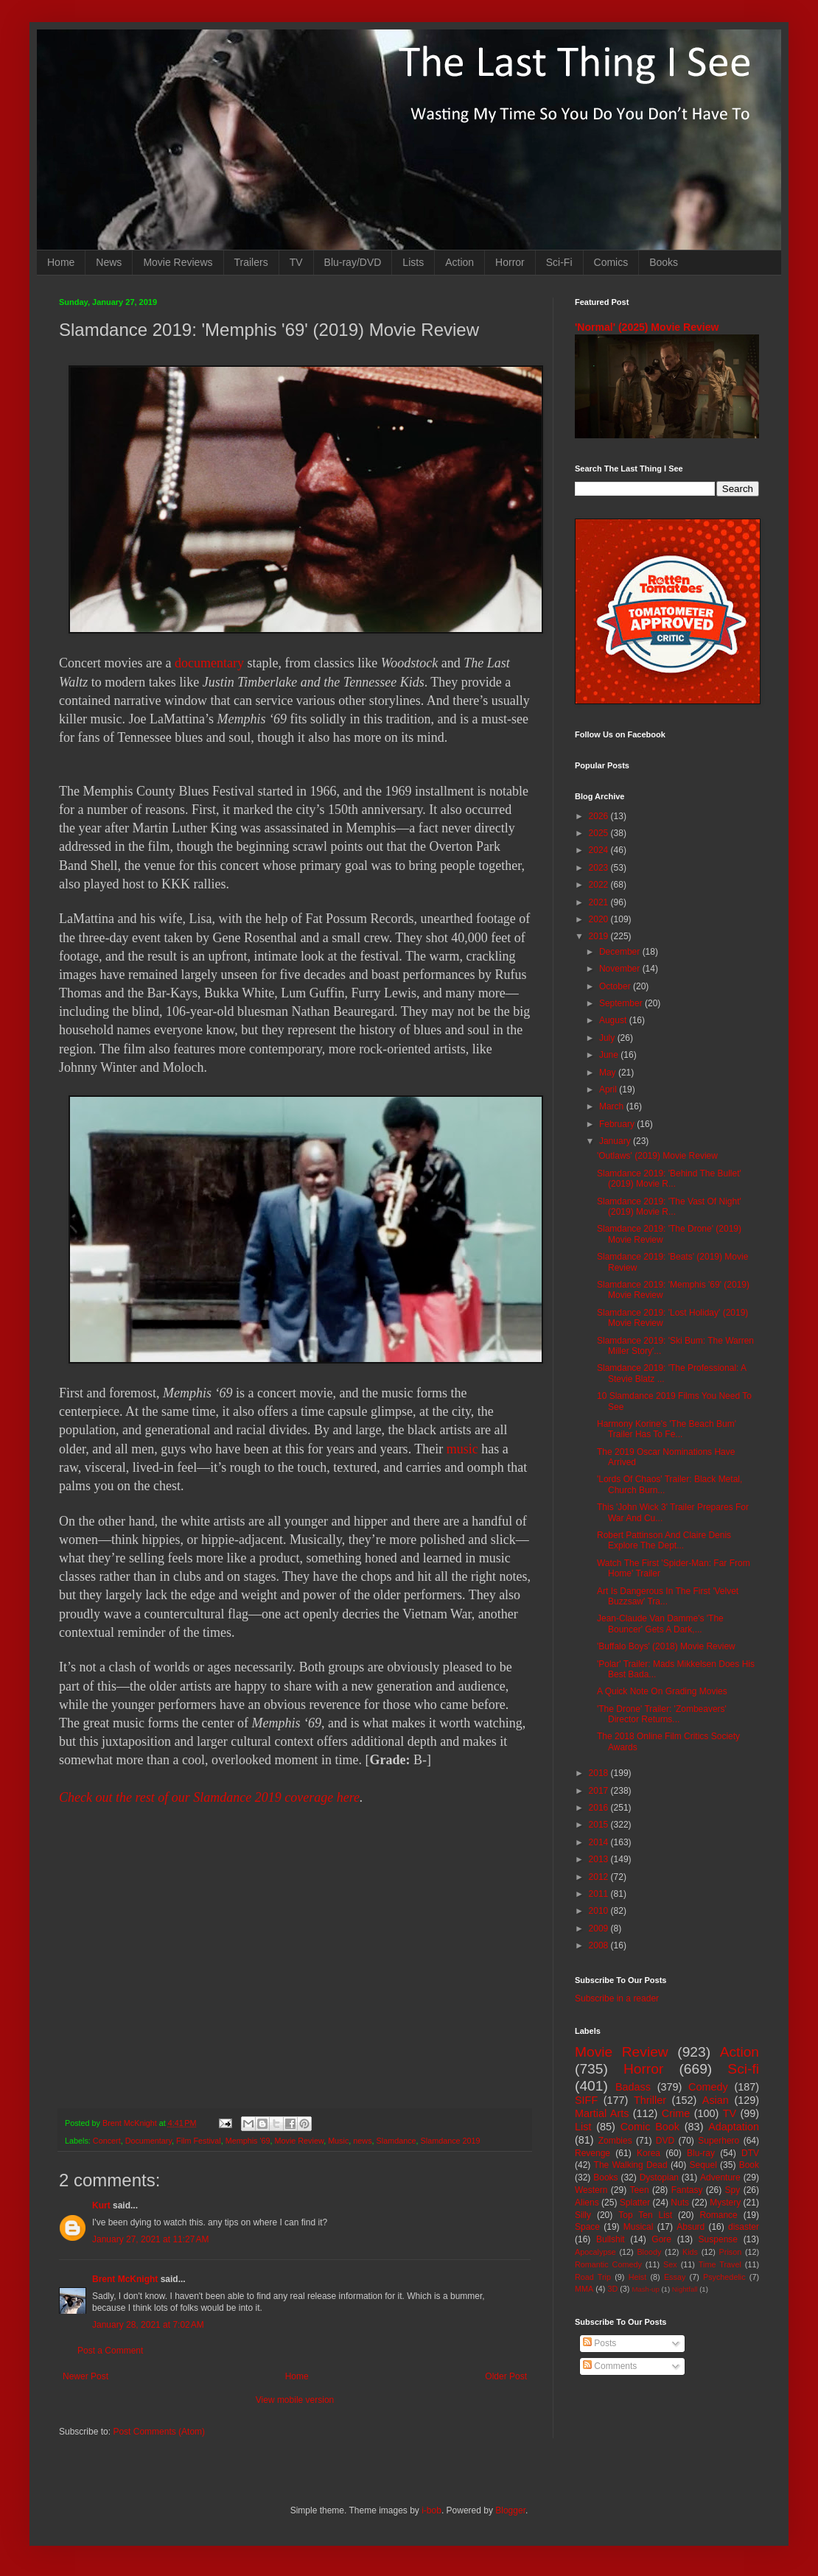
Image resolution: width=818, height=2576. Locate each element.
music (462, 1449)
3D (612, 2288)
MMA (584, 2288)
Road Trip (593, 2277)
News (109, 262)
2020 (600, 919)
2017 (600, 1791)
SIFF (586, 2100)
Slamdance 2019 (450, 2140)
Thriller (650, 2100)
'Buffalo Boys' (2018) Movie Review (666, 1646)
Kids (690, 2251)
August (614, 1020)
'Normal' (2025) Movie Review (647, 327)
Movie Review (299, 2140)
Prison (730, 2251)
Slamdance (396, 2140)
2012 (600, 1877)
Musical (638, 2227)
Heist (638, 2277)
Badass (633, 2087)
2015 (600, 1824)
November (621, 969)
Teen (639, 2190)
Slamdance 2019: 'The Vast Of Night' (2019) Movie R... (669, 1206)
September (622, 1003)
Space (587, 2227)
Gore (661, 2239)
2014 (600, 1842)
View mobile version (295, 2400)
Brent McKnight (125, 2279)
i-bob (431, 2510)
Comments (610, 2366)
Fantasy (687, 2190)
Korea (648, 2153)
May (608, 1072)
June (610, 1055)
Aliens (587, 2202)
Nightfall (685, 2289)
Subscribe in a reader (617, 1998)
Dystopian (659, 2177)
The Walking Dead (631, 2165)
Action (459, 262)
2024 (600, 850)
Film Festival (198, 2140)
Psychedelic (724, 2277)
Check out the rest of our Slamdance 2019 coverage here (209, 1797)
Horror (510, 262)
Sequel (702, 2165)
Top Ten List (645, 2215)
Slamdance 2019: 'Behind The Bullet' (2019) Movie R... (669, 1178)
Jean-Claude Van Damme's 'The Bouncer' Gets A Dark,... (660, 1623)
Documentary (148, 2140)
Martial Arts (602, 2113)
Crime (676, 2113)
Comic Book (650, 2127)
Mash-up (645, 2289)
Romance (718, 2215)
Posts (599, 2343)
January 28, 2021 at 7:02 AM (148, 2325)
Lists (413, 262)
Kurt (101, 2205)
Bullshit (610, 2239)
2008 (600, 1945)
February (618, 1124)
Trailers (251, 262)
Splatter (635, 2202)
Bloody (649, 2251)
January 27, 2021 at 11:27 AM (150, 2239)
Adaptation (733, 2127)
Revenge (592, 2153)
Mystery (725, 2202)
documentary (209, 663)
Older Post (506, 2376)
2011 (600, 1894)
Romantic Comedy (608, 2264)
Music (338, 2140)
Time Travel (720, 2264)
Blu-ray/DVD (353, 262)
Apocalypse (595, 2251)
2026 (600, 816)
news (362, 2140)
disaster (743, 2227)
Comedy (708, 2087)
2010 (600, 1911)
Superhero (718, 2140)
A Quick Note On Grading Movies (662, 1691)
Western (591, 2190)
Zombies (615, 2140)
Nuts (680, 2202)
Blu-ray (701, 2153)
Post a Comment (110, 2350)
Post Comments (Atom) (159, 2431)
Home (60, 262)
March (612, 1106)
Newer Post (85, 2376)
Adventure (720, 2177)
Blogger (510, 2510)
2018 (600, 1773)
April (609, 1089)
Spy (733, 2190)
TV (296, 262)
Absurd (691, 2227)
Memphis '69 (248, 2140)
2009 (600, 1928)
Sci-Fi (559, 262)
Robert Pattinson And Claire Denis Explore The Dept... (664, 1540)
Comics (611, 262)
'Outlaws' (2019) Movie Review (657, 1156)
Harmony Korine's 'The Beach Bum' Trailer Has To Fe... (666, 1429)
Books (663, 262)
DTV (750, 2153)
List (583, 2127)
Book (749, 2165)
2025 (600, 833)
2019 (600, 936)
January (616, 1141)
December (621, 952)
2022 (600, 885)
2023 (600, 868)
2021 (600, 902)
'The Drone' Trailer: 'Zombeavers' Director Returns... (662, 1714)
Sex (670, 2264)
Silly (583, 2215)
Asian (715, 2100)
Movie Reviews (177, 262)
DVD (665, 2140)
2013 (600, 1859)
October (616, 986)
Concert (107, 2140)
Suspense (718, 2239)
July (608, 1038)
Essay (674, 2277)
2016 (600, 1808)
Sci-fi (743, 2069)
